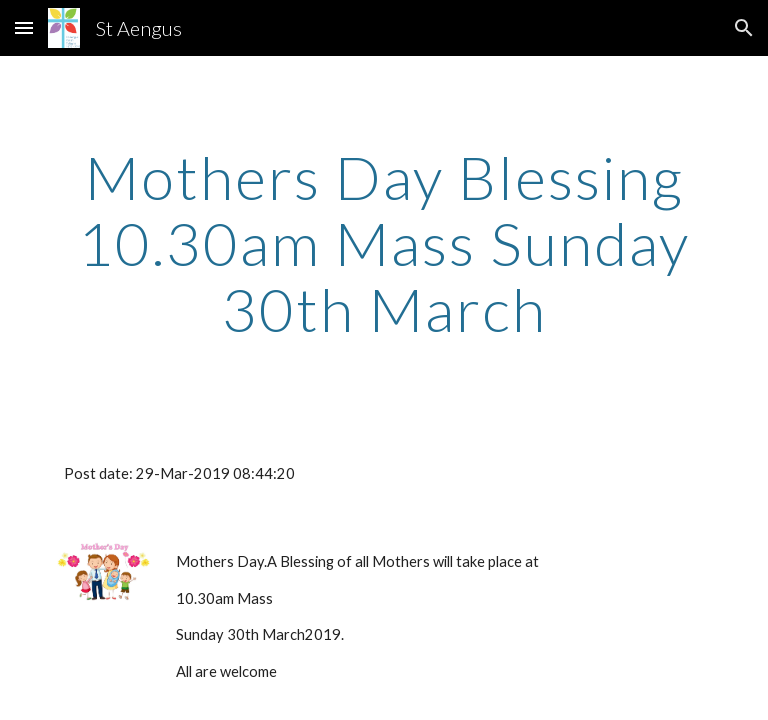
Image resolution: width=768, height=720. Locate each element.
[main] (383, 243)
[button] (24, 27)
